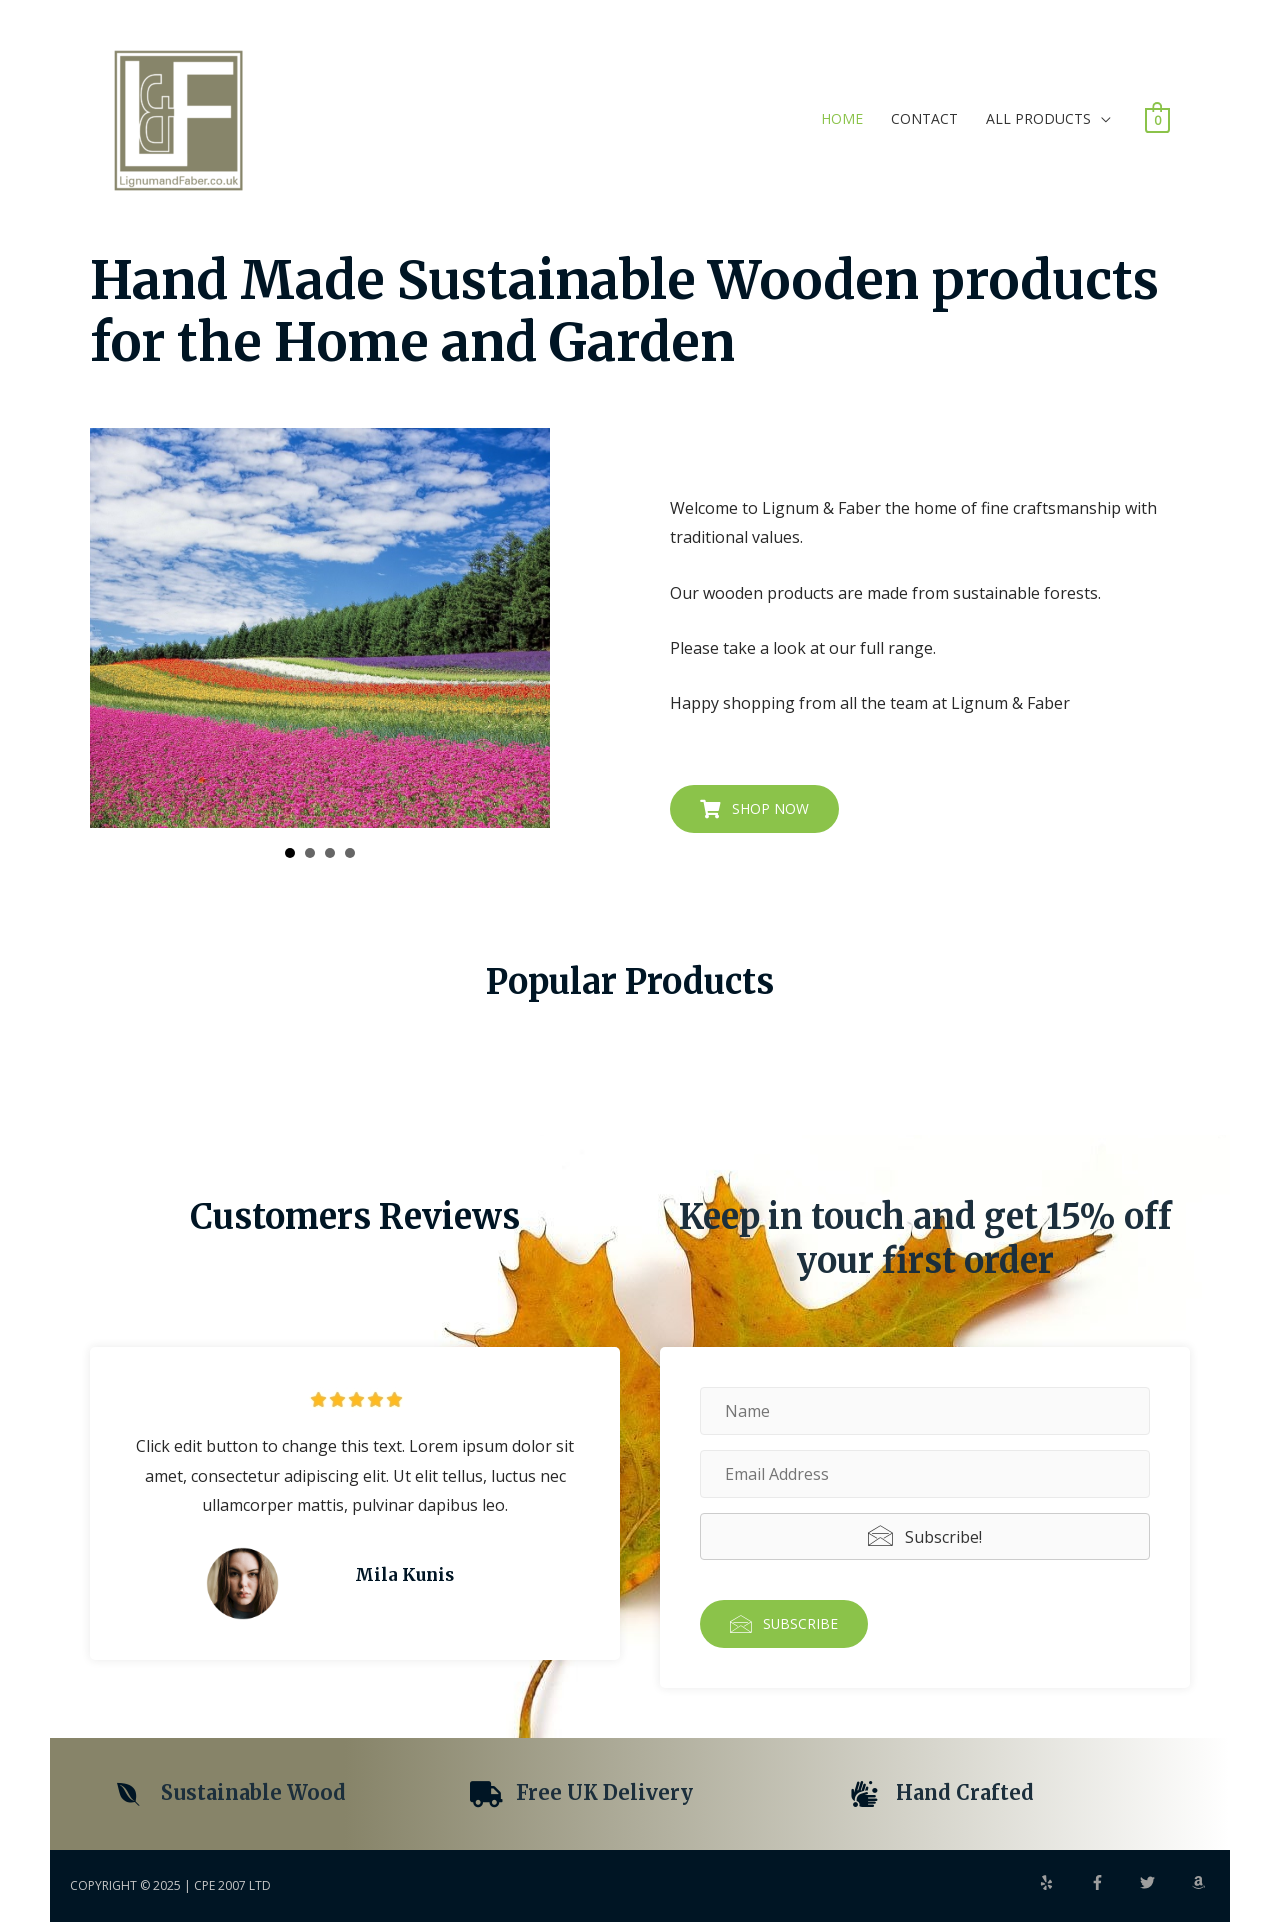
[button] (754, 809)
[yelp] (1063, 1882)
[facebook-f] (1114, 1882)
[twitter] (1164, 1882)
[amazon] (1201, 1882)
